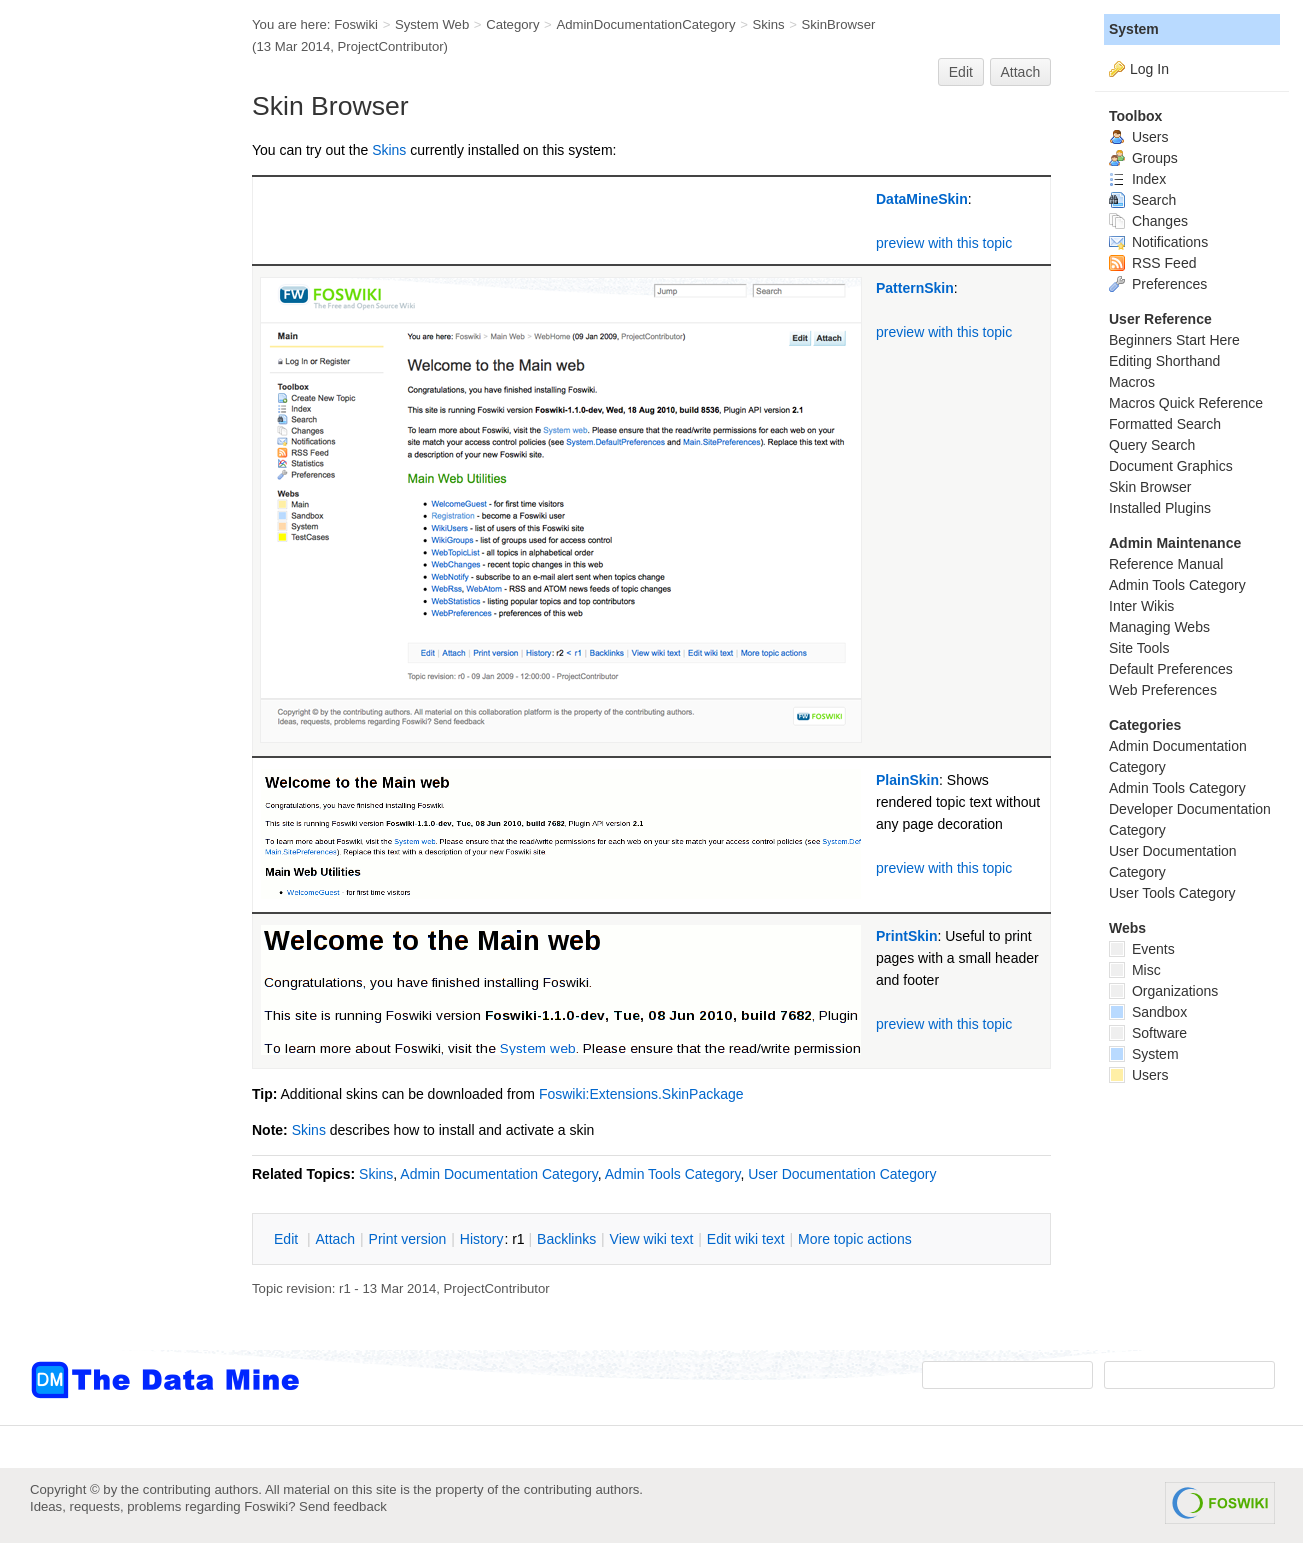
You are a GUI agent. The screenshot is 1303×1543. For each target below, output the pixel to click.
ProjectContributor (391, 46)
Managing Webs (1159, 627)
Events (1142, 949)
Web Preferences (1163, 690)
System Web (432, 24)
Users (1138, 137)
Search (1142, 200)
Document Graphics (1171, 466)
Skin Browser (1150, 487)
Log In (1149, 69)
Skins (768, 24)
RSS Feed (1152, 263)
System (1134, 29)
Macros (1132, 382)
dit (288, 1239)
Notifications (1158, 242)
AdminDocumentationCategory (645, 24)
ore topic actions (855, 1239)
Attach (1021, 72)
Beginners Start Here (1174, 340)
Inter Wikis (1141, 606)
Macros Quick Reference (1186, 403)
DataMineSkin (922, 199)
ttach (335, 1239)
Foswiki (356, 24)
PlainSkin (907, 780)
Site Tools (1139, 648)
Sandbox (1148, 1012)
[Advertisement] (110, 403)
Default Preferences (1171, 669)
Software (1148, 1033)
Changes (1148, 221)
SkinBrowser (838, 24)
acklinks (566, 1239)
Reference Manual (1166, 564)
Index (1137, 179)
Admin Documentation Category (498, 1174)
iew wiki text (652, 1239)
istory (482, 1239)
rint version (408, 1239)
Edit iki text (746, 1239)
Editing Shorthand (1164, 361)
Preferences (1158, 284)
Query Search (1152, 445)
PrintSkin (906, 936)
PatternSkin (915, 288)
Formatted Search (1165, 424)
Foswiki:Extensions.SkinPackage (641, 1094)
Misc (1135, 970)
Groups (1143, 158)
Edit (961, 72)
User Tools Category (1172, 893)
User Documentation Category (842, 1174)
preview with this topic (944, 243)
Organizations (1163, 991)
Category (512, 24)
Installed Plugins (1160, 508)
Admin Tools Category (673, 1174)
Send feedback (343, 1506)
